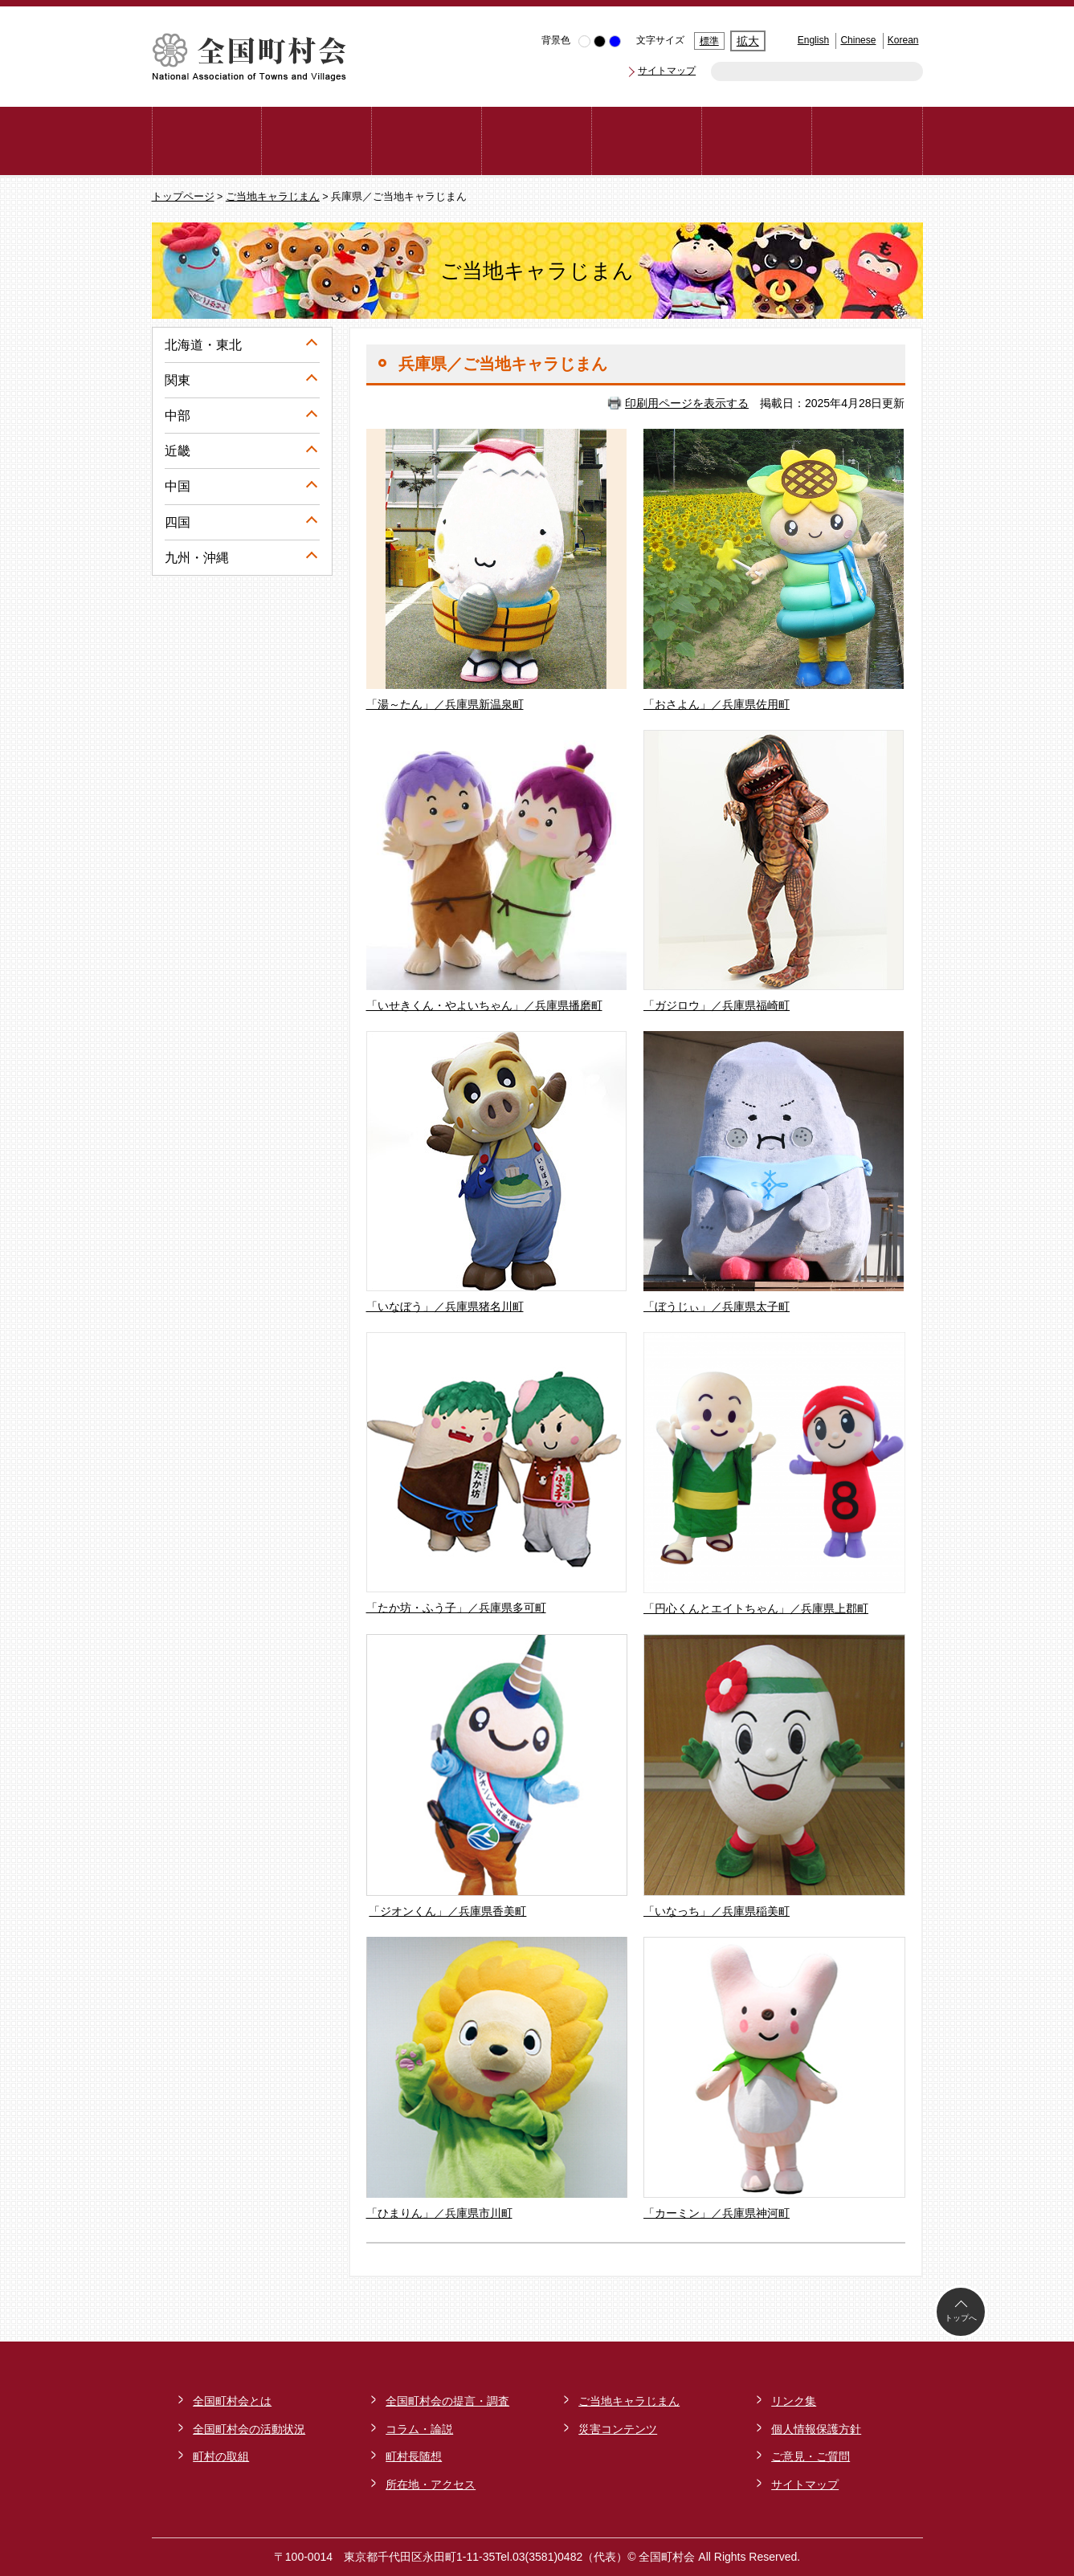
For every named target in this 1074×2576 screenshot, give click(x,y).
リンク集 (793, 2401)
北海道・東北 (203, 345)
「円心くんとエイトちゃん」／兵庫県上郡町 (755, 1608)
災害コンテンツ (617, 2429)
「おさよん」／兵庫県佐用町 (716, 704)
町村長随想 (414, 2456)
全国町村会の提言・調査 (447, 2401)
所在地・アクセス (431, 2484)
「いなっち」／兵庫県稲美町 (716, 1911)
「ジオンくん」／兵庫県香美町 (447, 1911)
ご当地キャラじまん (273, 196)
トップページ (183, 196)
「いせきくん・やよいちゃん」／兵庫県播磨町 (484, 1005)
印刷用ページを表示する (687, 403)
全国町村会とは (232, 2401)
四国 (177, 522)
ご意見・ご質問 (810, 2456)
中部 (177, 415)
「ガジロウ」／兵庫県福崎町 (716, 1005)
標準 (709, 41)
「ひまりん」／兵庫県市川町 (439, 2213)
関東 (177, 380)
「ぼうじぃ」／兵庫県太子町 (716, 1306)
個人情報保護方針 (816, 2429)
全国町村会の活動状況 (249, 2429)
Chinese (858, 40)
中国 (177, 486)
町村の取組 (221, 2456)
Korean (903, 40)
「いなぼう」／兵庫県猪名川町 (445, 1306)
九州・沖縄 (197, 558)
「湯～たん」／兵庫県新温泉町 (445, 704)
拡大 (748, 41)
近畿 (177, 451)
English (813, 40)
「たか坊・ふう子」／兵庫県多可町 (456, 1607)
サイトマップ (667, 70)
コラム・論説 (419, 2429)
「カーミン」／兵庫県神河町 (716, 2213)
